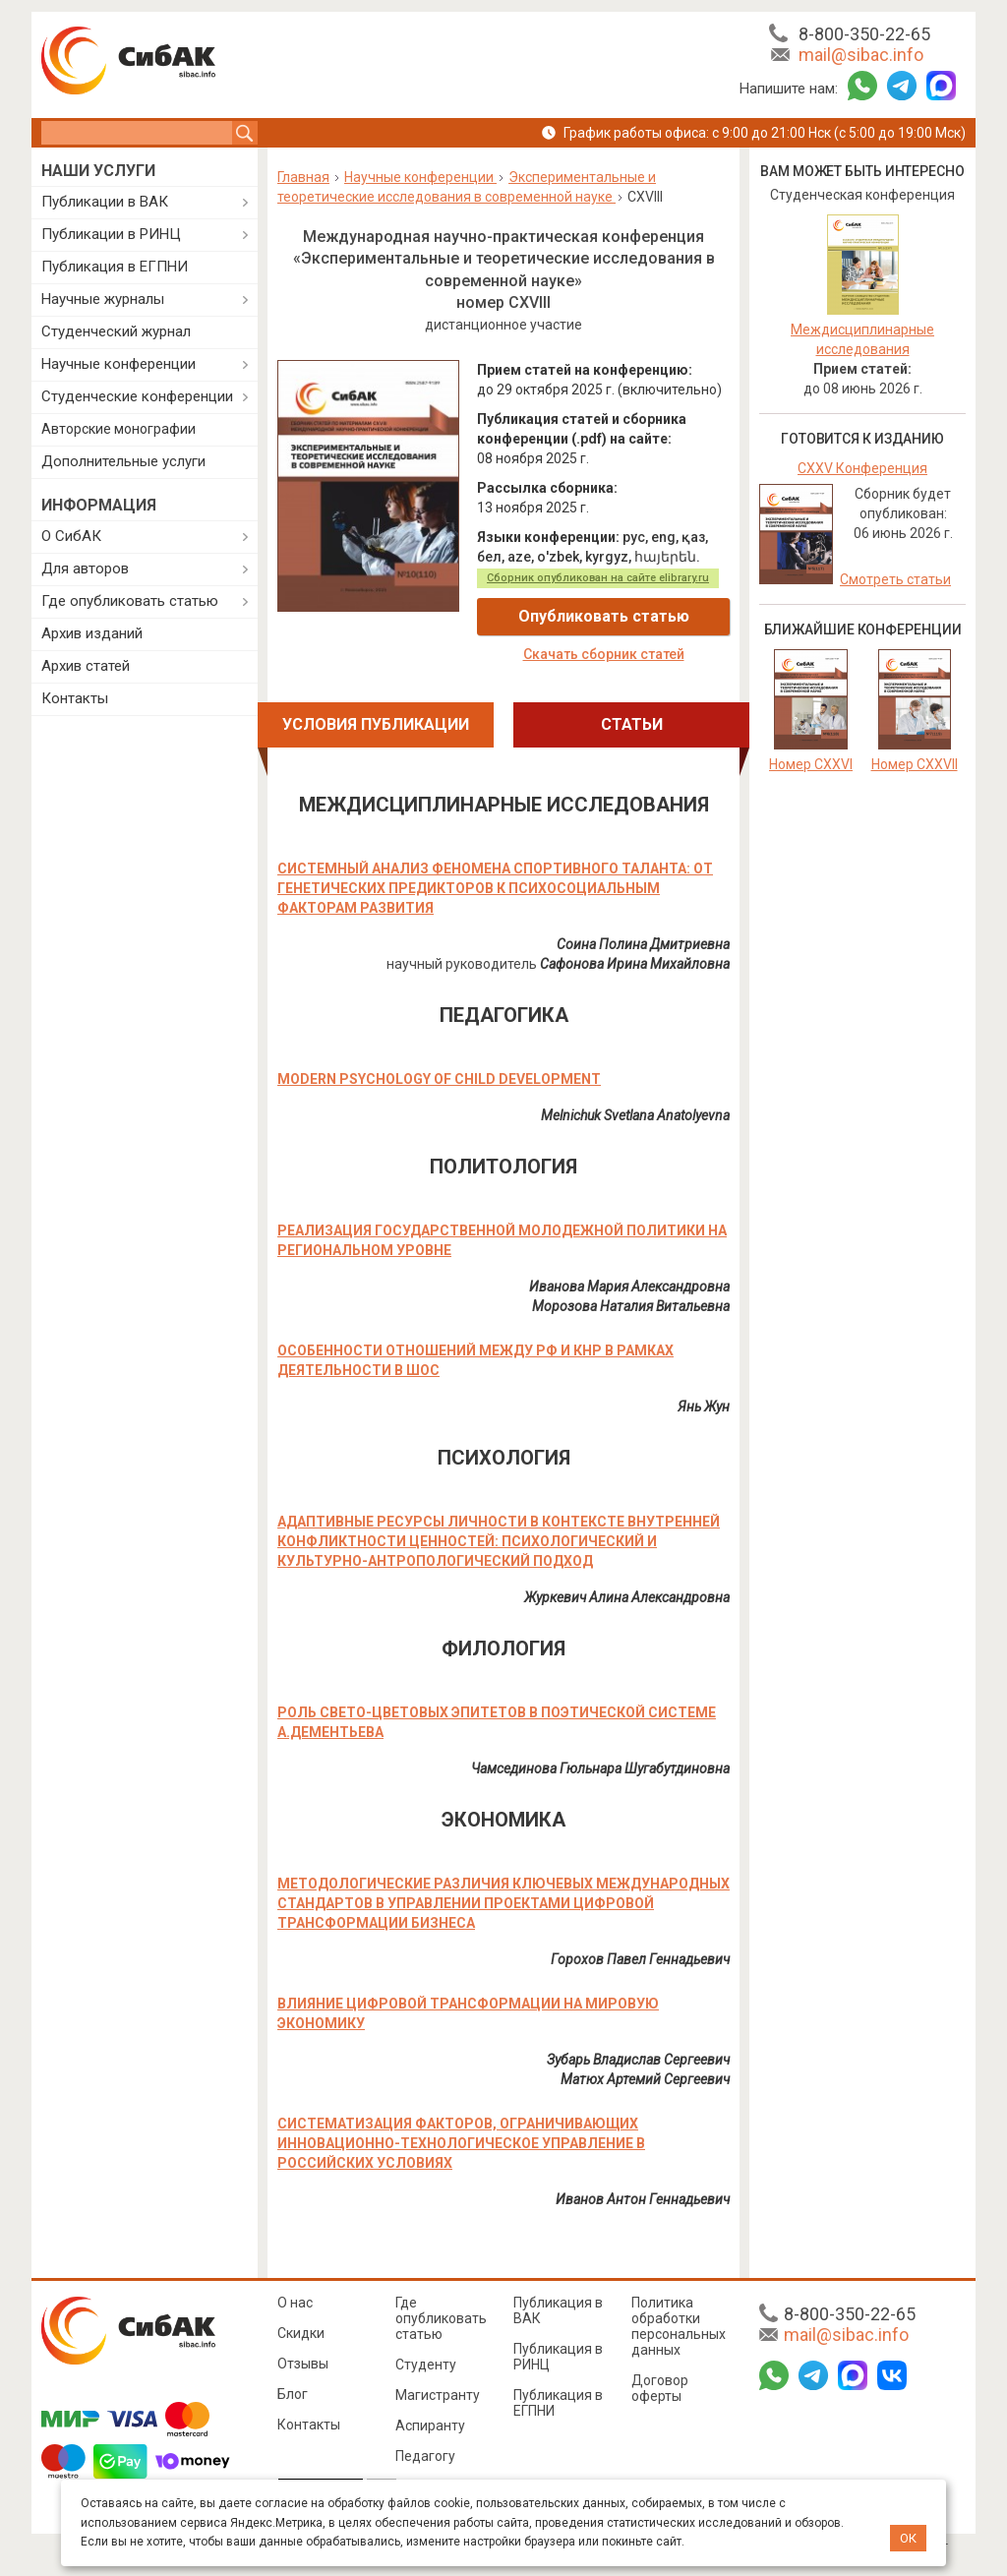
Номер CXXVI (811, 764)
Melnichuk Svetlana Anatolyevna (635, 1115)
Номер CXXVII (914, 764)
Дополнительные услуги (123, 461)
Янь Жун (704, 1406)
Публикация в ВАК (558, 2310)
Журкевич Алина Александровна (627, 1597)
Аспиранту (430, 2425)
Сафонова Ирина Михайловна (635, 964)
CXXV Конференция (862, 468)
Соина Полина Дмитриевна (643, 944)
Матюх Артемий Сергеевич (645, 2079)
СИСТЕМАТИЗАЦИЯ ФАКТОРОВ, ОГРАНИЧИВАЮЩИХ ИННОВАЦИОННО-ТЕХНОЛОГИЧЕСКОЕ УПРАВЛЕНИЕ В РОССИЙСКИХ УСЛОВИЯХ (461, 2143)
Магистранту (437, 2395)
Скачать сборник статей (603, 654)
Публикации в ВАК (104, 201)
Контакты (74, 698)
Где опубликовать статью (129, 601)
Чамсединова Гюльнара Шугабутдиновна (600, 1768)
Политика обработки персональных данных (678, 2326)
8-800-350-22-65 (864, 34)
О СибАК (71, 536)
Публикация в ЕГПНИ (114, 266)
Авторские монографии (118, 429)
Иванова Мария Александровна (629, 1286)
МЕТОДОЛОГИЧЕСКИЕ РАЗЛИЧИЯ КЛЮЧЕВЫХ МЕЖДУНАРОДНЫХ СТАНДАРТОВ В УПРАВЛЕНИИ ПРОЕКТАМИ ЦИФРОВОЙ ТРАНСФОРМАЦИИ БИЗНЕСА (503, 1903)
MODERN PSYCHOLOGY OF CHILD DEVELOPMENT (439, 1079)
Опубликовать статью (603, 616)
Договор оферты (659, 2388)
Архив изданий (92, 633)
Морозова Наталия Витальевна (631, 1306)
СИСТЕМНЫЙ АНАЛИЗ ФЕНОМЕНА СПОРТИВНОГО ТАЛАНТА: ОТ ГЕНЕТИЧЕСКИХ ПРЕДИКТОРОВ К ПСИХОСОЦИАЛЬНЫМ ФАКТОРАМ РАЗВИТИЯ (495, 888)
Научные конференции (118, 364)
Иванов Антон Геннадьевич (643, 2199)
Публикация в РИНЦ (558, 2356)
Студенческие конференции (137, 396)
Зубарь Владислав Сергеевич (638, 2059)
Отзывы (302, 2363)
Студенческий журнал (116, 331)
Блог (292, 2394)
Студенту (425, 2364)
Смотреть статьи (895, 579)
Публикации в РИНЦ (111, 234)
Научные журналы (102, 299)
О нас (295, 2302)
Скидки (301, 2333)
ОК (908, 2538)
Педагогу (425, 2456)
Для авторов (85, 568)
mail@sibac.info (861, 54)
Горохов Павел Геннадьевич (640, 1959)
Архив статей (85, 666)
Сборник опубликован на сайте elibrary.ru (598, 577)
